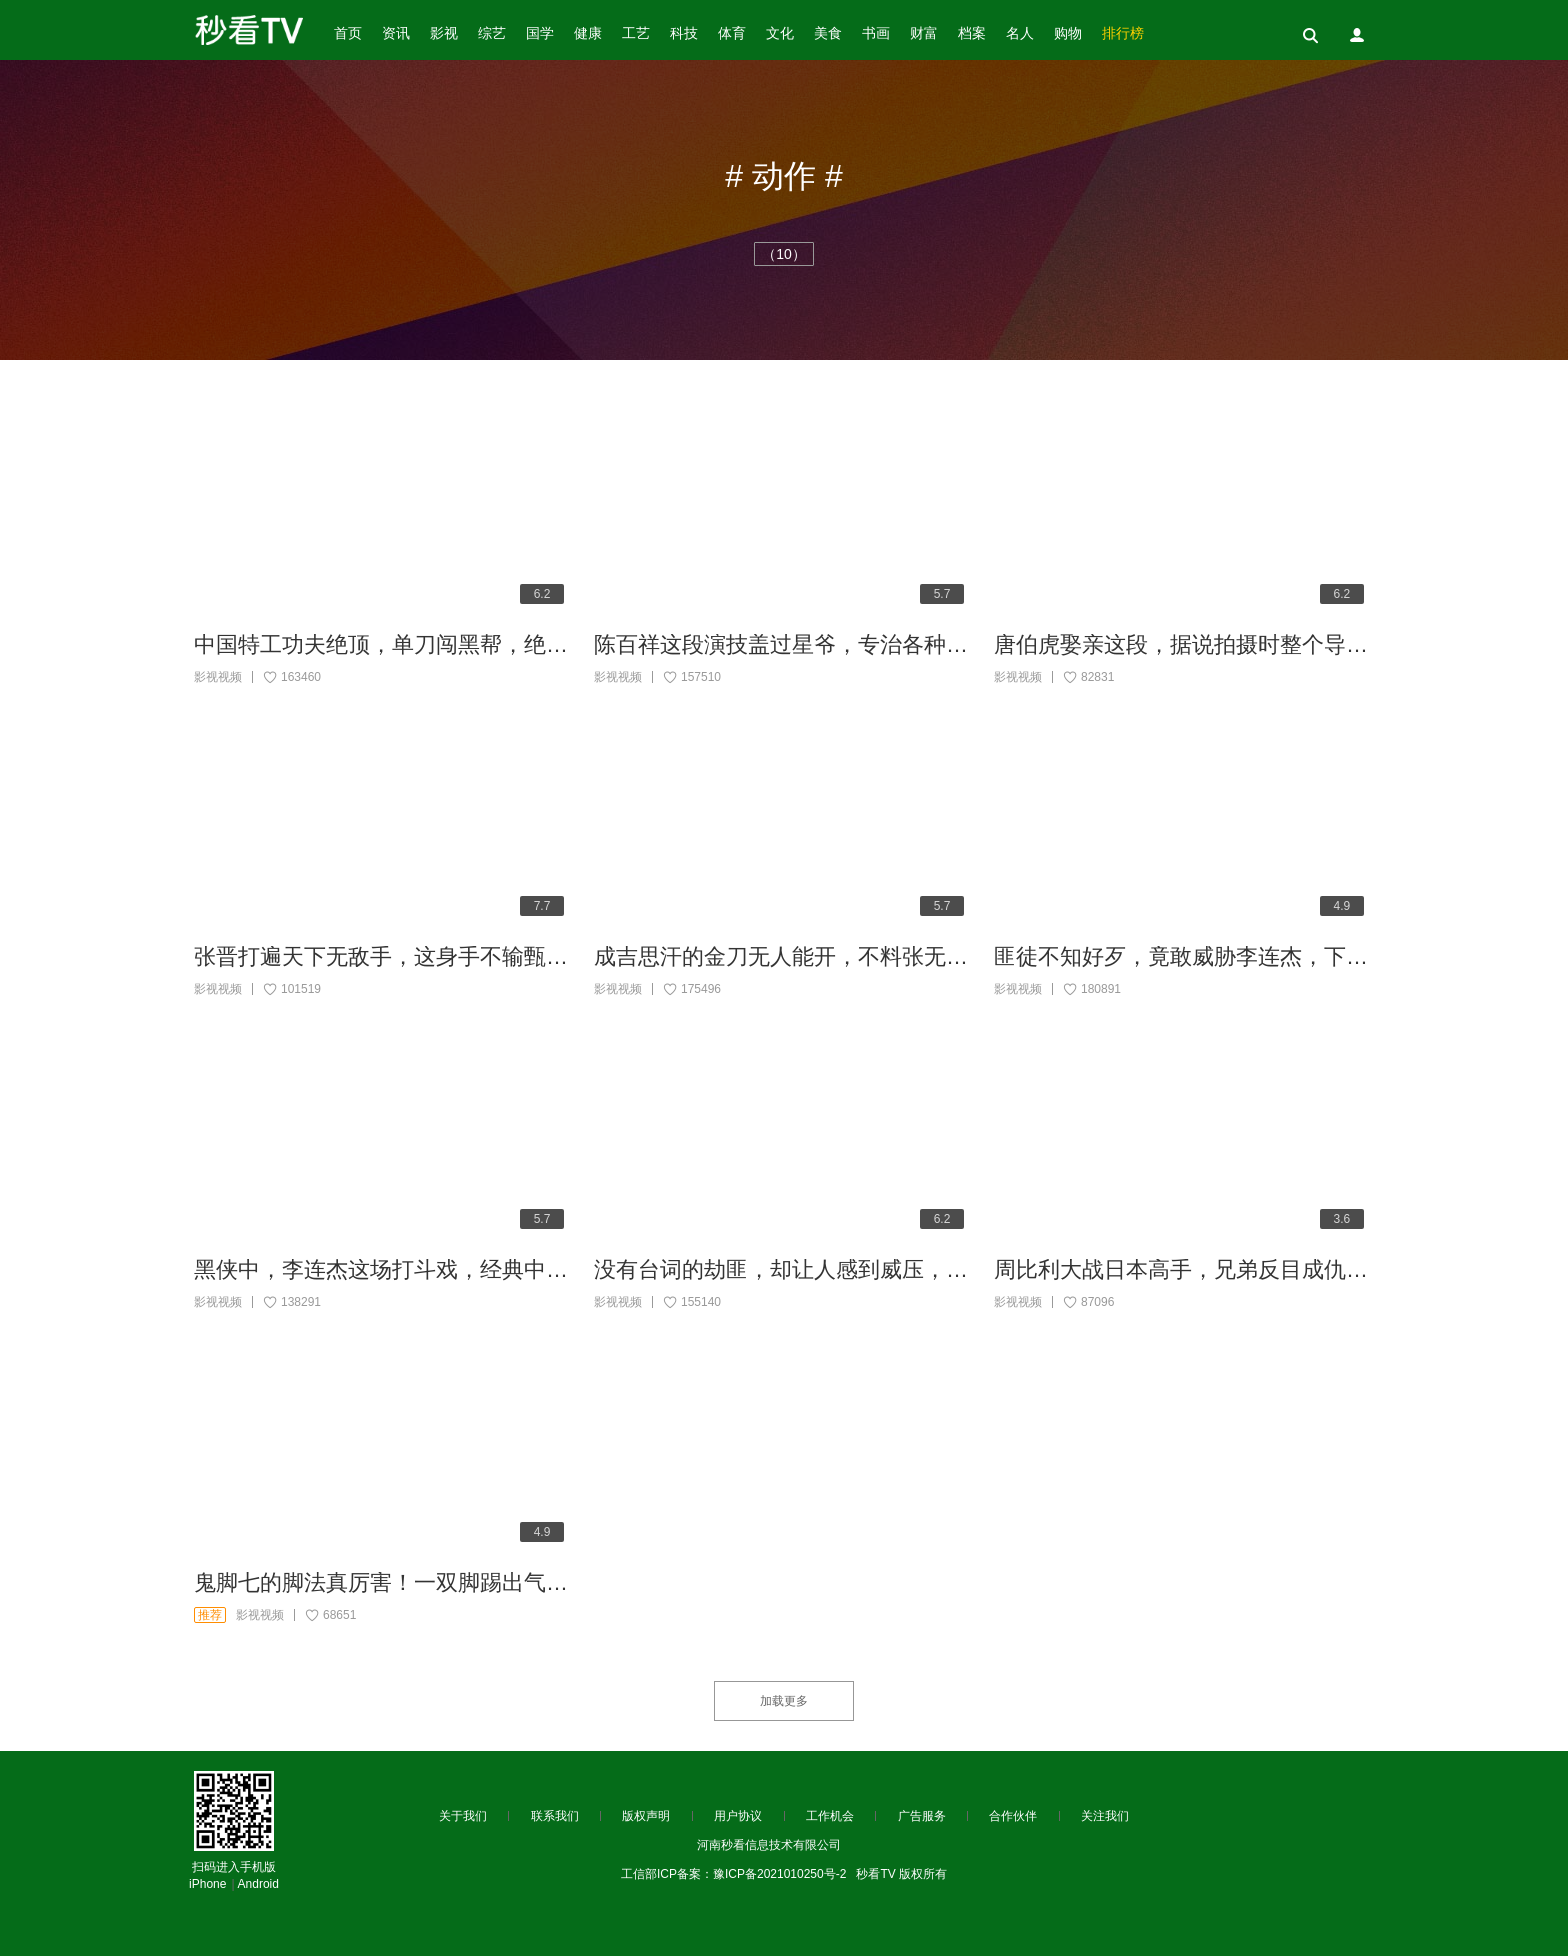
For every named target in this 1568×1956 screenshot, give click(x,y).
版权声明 (646, 1816)
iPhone (207, 1884)
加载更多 (784, 1701)
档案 (972, 33)
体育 (732, 33)
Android (258, 1884)
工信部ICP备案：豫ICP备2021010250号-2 (733, 1874)
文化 (780, 33)
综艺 (492, 33)
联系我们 (555, 1816)
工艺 (636, 33)
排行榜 (1123, 33)
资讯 (396, 33)
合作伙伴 (1013, 1816)
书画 (876, 33)
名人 (1020, 33)
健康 (588, 33)
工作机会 (830, 1816)
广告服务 (922, 1816)
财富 (924, 33)
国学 (540, 33)
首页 (348, 33)
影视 (444, 33)
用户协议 (738, 1816)
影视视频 (218, 677)
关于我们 (463, 1816)
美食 (828, 33)
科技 (684, 33)
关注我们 (1105, 1816)
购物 (1068, 33)
